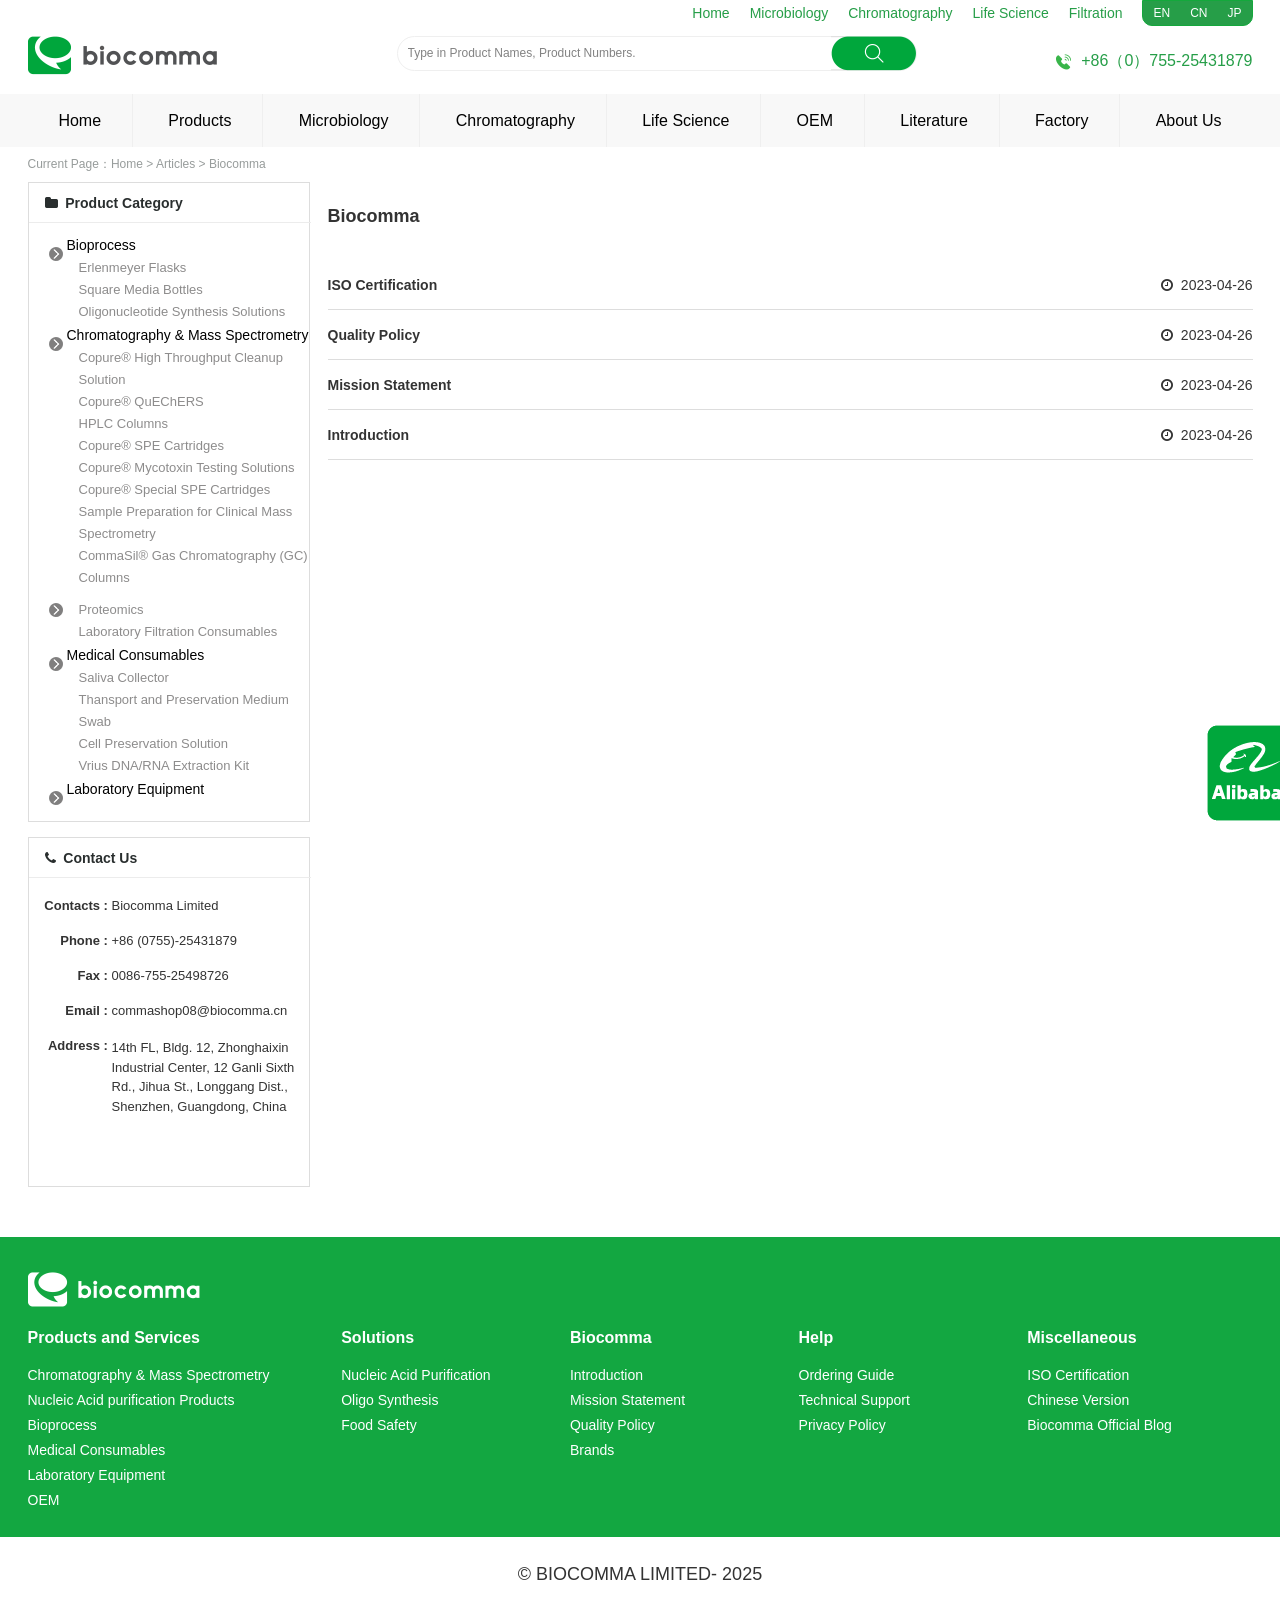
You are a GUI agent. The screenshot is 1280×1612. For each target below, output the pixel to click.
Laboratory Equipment (136, 789)
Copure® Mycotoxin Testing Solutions (187, 467)
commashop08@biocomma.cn (200, 1010)
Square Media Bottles (141, 289)
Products (199, 120)
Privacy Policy (842, 1425)
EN (1161, 13)
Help (816, 1337)
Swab (95, 721)
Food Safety (379, 1425)
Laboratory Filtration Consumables (178, 631)
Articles (175, 164)
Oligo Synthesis (389, 1400)
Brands (592, 1450)
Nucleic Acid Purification (415, 1375)
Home (710, 13)
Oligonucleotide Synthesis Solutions (182, 311)
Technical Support (854, 1400)
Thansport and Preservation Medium (184, 699)
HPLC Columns (124, 423)
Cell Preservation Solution (154, 743)
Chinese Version (1078, 1400)
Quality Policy (374, 335)
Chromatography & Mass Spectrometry (188, 335)
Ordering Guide (847, 1375)
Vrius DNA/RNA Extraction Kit (164, 765)
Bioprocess (101, 245)
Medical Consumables (136, 655)
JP (1234, 13)
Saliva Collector (124, 677)
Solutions (377, 1337)
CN (1198, 13)
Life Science (1011, 13)
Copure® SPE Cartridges (151, 445)
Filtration (1096, 13)
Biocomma (237, 164)
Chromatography (900, 13)
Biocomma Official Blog (1099, 1425)
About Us (1189, 120)
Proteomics (111, 609)
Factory (1061, 120)
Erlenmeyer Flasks (133, 267)
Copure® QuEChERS (141, 401)
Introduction (369, 435)
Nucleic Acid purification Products (131, 1400)
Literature (934, 120)
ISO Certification (383, 285)
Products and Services (114, 1337)
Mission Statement (390, 385)
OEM (815, 120)
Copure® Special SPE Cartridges (175, 489)
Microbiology (789, 13)
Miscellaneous (1081, 1337)
